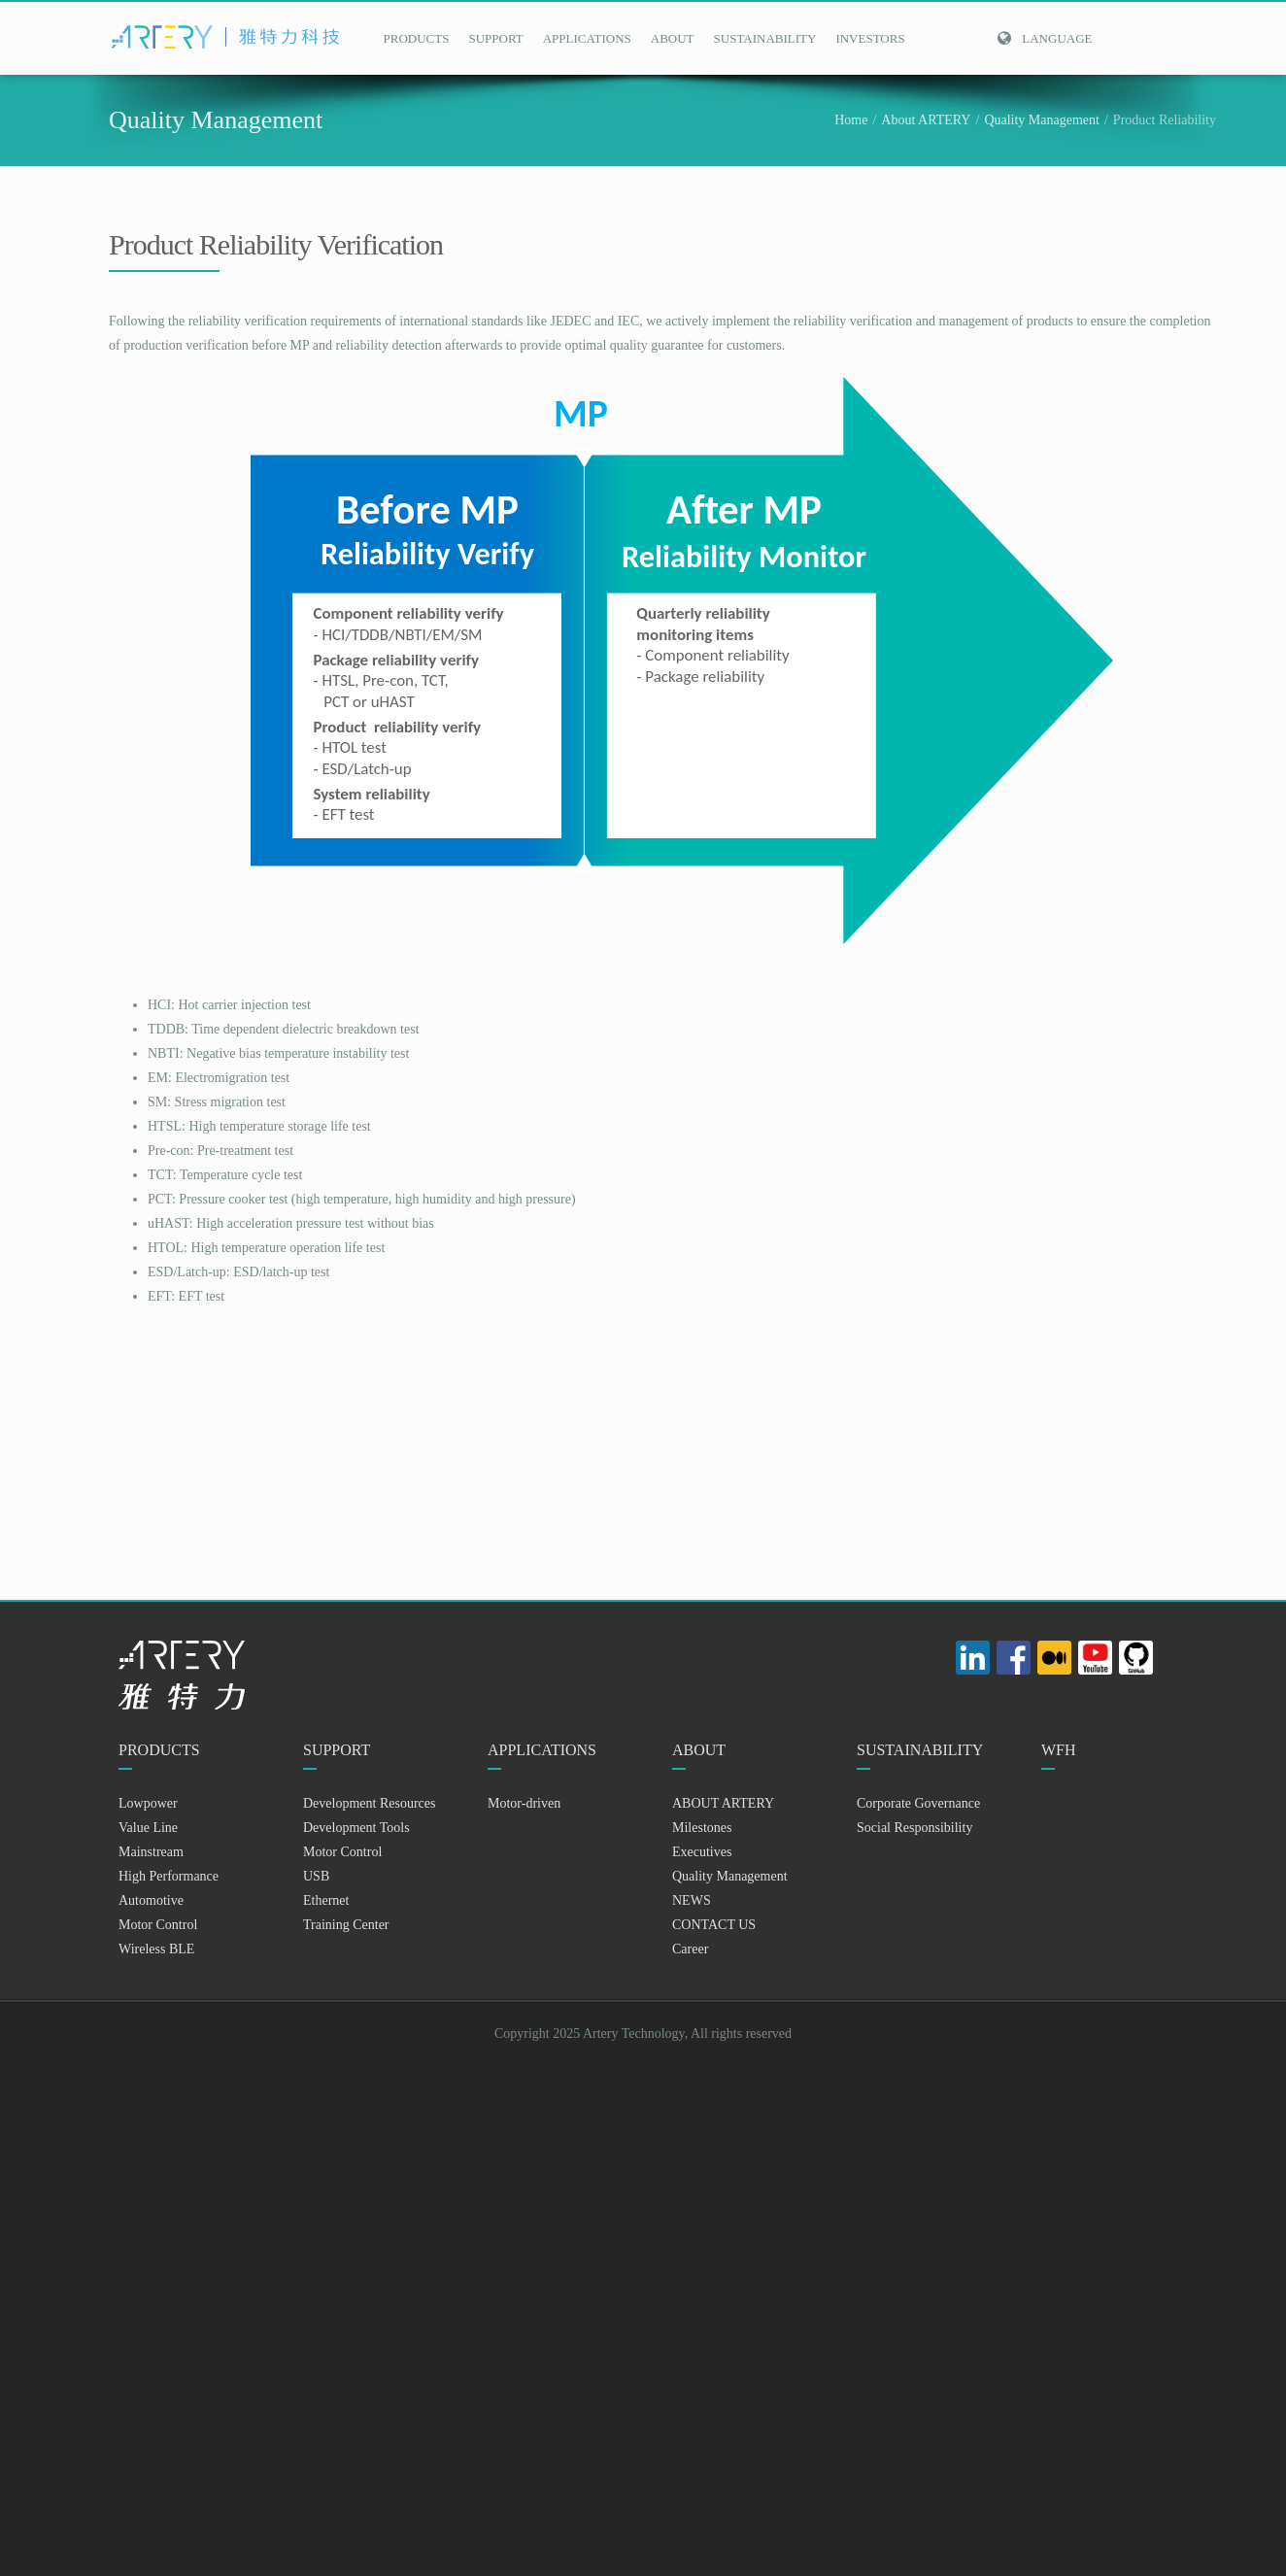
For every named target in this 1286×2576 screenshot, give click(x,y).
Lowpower (148, 1803)
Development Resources (369, 1803)
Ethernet (326, 1900)
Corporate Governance (918, 1803)
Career (690, 1949)
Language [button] (1044, 38)
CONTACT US (714, 1924)
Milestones (701, 1827)
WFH (1058, 1750)
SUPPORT (495, 38)
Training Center (346, 1924)
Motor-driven (524, 1803)
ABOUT (672, 38)
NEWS (691, 1900)
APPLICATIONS (587, 38)
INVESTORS (869, 38)
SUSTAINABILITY (765, 38)
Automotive (151, 1900)
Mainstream (151, 1852)
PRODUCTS (417, 38)
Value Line (148, 1827)
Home (850, 120)
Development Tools (356, 1827)
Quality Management (1042, 120)
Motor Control (157, 1924)
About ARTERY (925, 120)
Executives (701, 1852)
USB (316, 1876)
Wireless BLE (156, 1949)
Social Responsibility (914, 1827)
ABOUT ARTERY (723, 1803)
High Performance (168, 1876)
